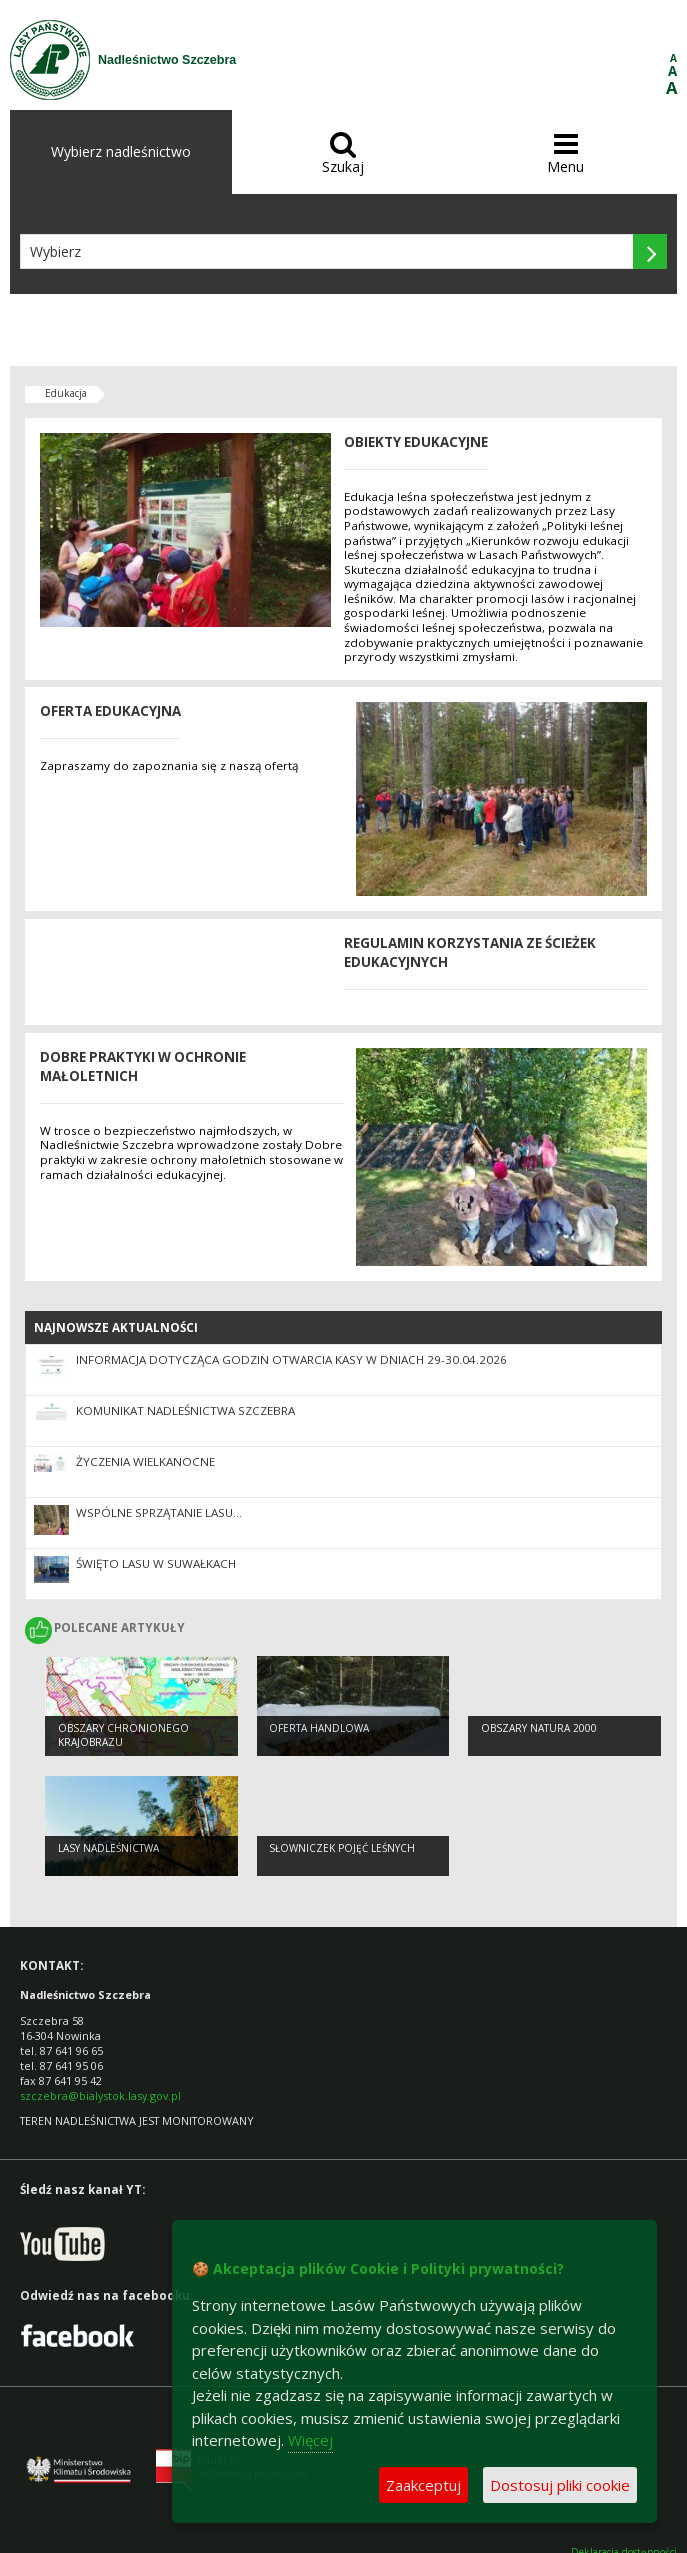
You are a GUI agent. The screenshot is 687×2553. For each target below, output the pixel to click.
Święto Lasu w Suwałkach (156, 1563)
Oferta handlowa (319, 1728)
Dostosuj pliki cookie (560, 2485)
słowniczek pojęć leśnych (342, 1848)
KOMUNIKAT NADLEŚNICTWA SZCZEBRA (185, 1410)
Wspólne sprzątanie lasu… (159, 1512)
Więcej (310, 2440)
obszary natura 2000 (539, 1728)
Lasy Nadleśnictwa (108, 1848)
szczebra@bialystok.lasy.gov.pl (100, 2095)
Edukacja (66, 393)
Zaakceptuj (423, 2485)
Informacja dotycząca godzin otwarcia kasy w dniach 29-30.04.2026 (291, 1359)
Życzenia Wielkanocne (145, 1461)
